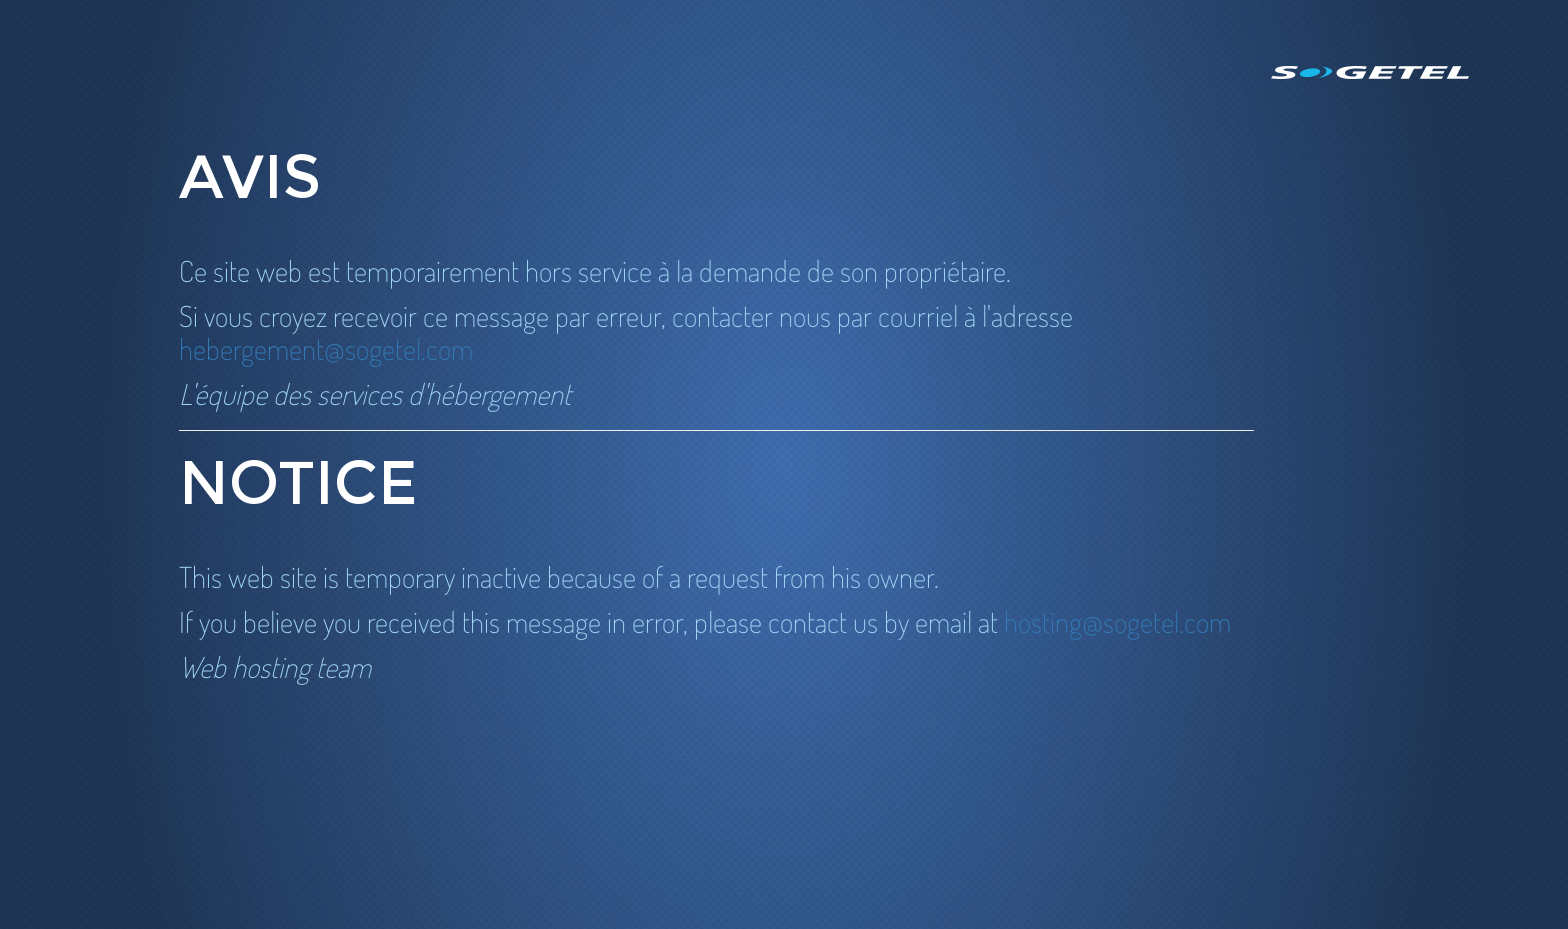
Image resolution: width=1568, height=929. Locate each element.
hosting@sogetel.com (1117, 621)
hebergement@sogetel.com (326, 348)
